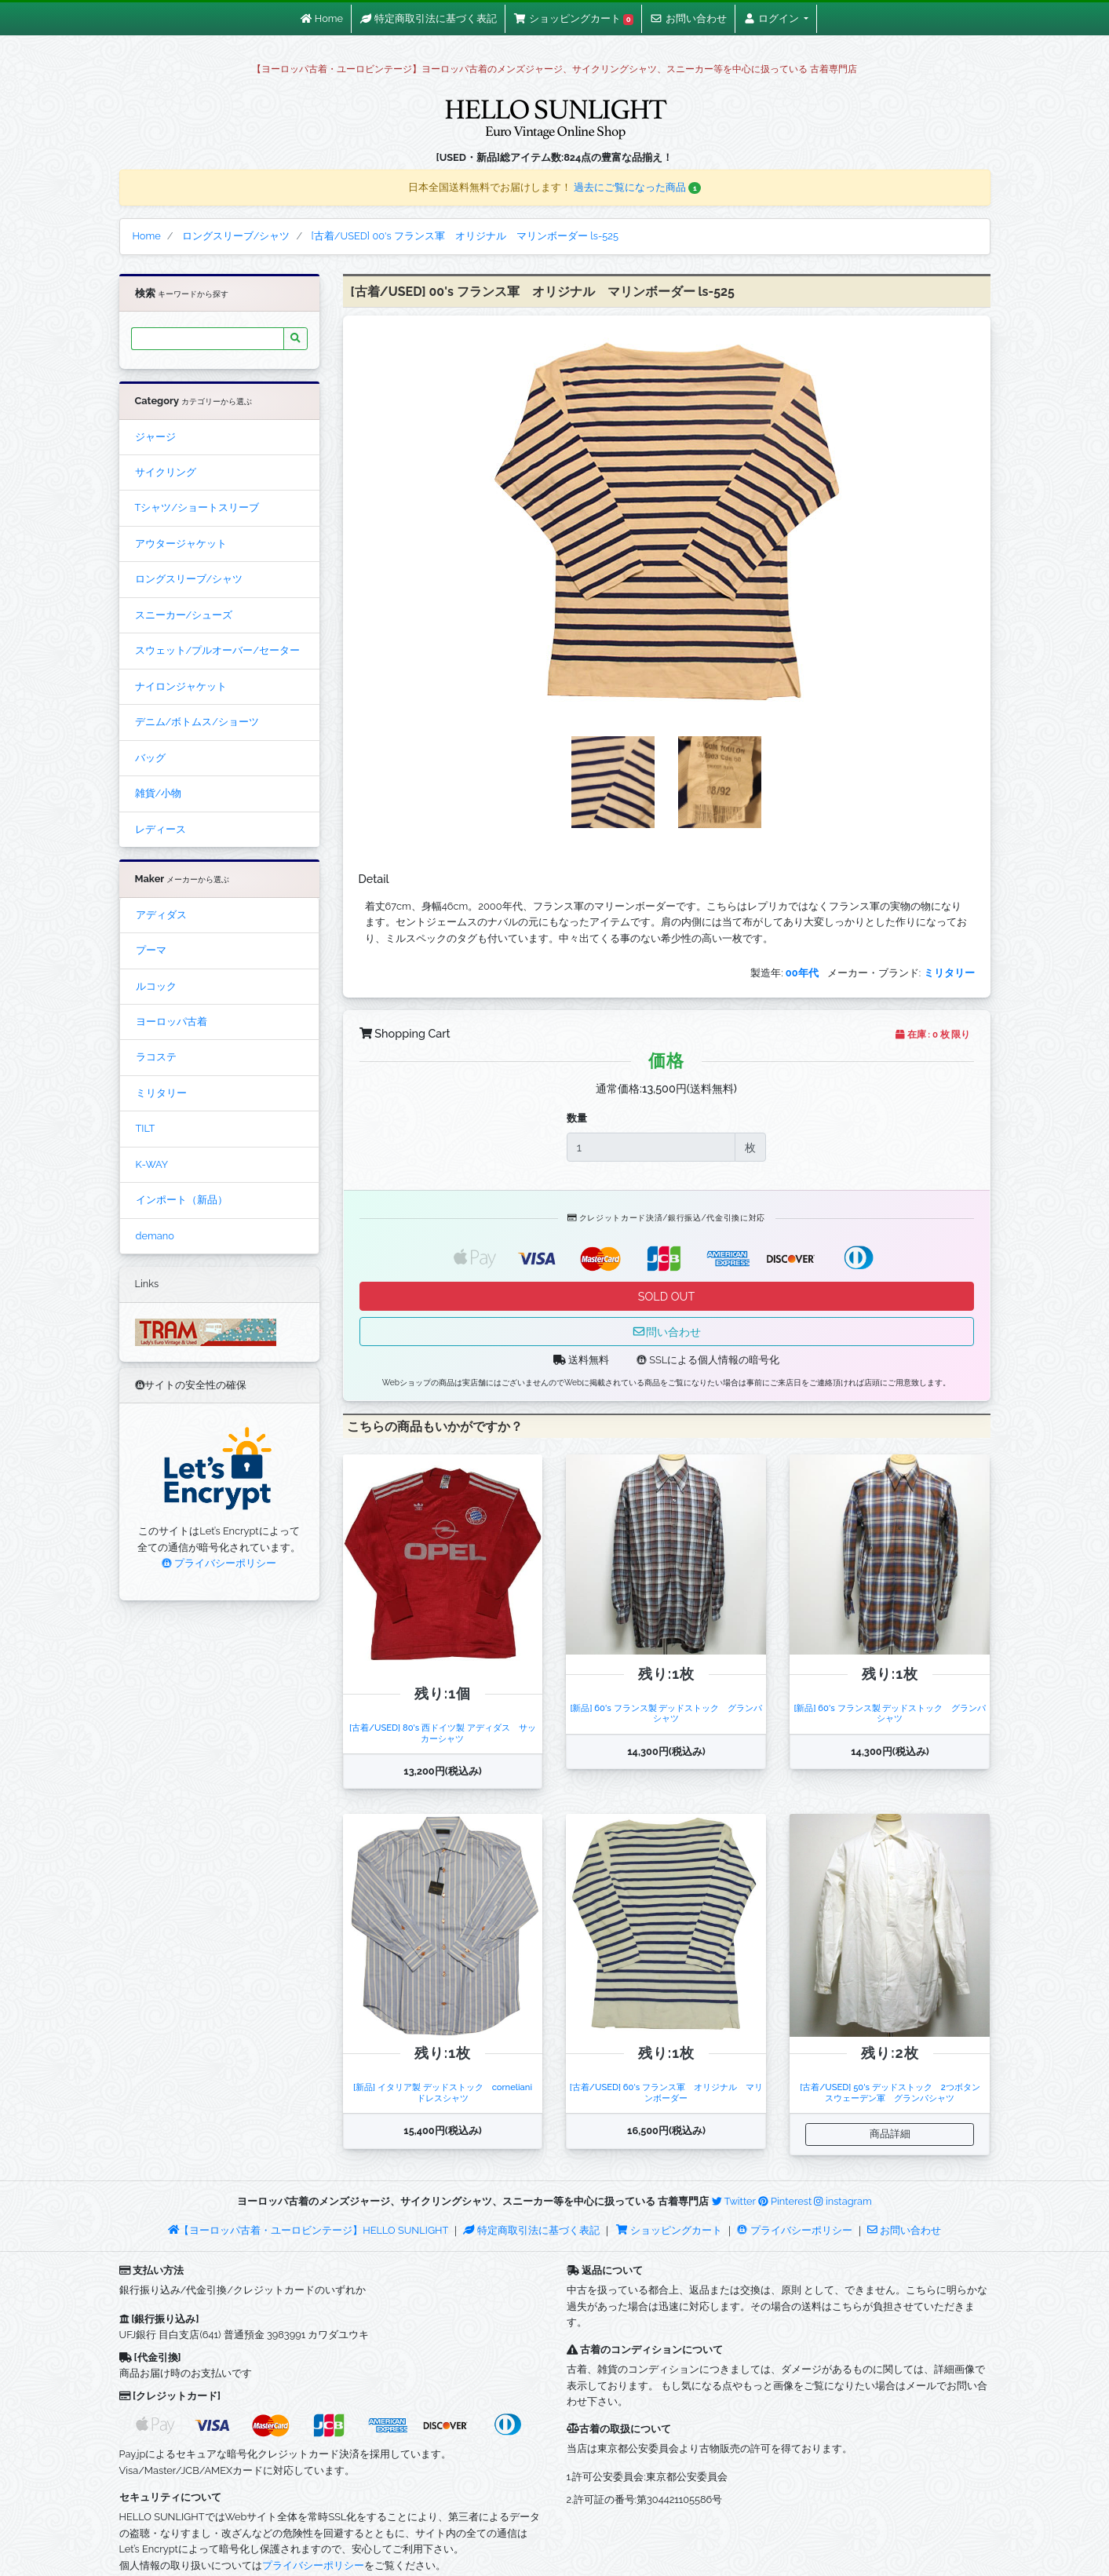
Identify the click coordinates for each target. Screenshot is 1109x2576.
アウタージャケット (181, 543)
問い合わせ (666, 1331)
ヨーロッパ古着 (171, 1021)
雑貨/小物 (158, 793)
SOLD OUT (666, 1296)
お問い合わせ (904, 2230)
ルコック (156, 986)
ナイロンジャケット (181, 686)
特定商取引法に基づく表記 (531, 2230)
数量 (577, 1118)
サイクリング (165, 472)
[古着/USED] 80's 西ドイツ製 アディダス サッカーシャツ (442, 1732)
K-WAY (152, 1164)
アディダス (161, 915)
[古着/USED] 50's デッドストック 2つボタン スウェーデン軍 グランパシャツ (894, 2092)
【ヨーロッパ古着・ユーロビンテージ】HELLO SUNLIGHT (308, 2230)
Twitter (734, 2201)
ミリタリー (161, 1093)
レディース (160, 829)
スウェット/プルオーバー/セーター (217, 650)
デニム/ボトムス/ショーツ (197, 722)
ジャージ (155, 437)
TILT (145, 1128)
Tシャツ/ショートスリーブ (197, 507)
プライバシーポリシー (219, 1563)
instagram (842, 2201)
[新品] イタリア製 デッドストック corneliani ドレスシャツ (447, 2092)
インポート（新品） (182, 1200)
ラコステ (156, 1057)
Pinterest (785, 2201)
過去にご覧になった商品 (638, 187)
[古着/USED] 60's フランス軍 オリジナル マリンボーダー (666, 2092)
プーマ (151, 950)
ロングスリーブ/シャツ (189, 579)
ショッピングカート (670, 2230)
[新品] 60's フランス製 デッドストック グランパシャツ (666, 1713)
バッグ (150, 758)
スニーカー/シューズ (184, 615)
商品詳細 (890, 2134)
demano (155, 1236)
